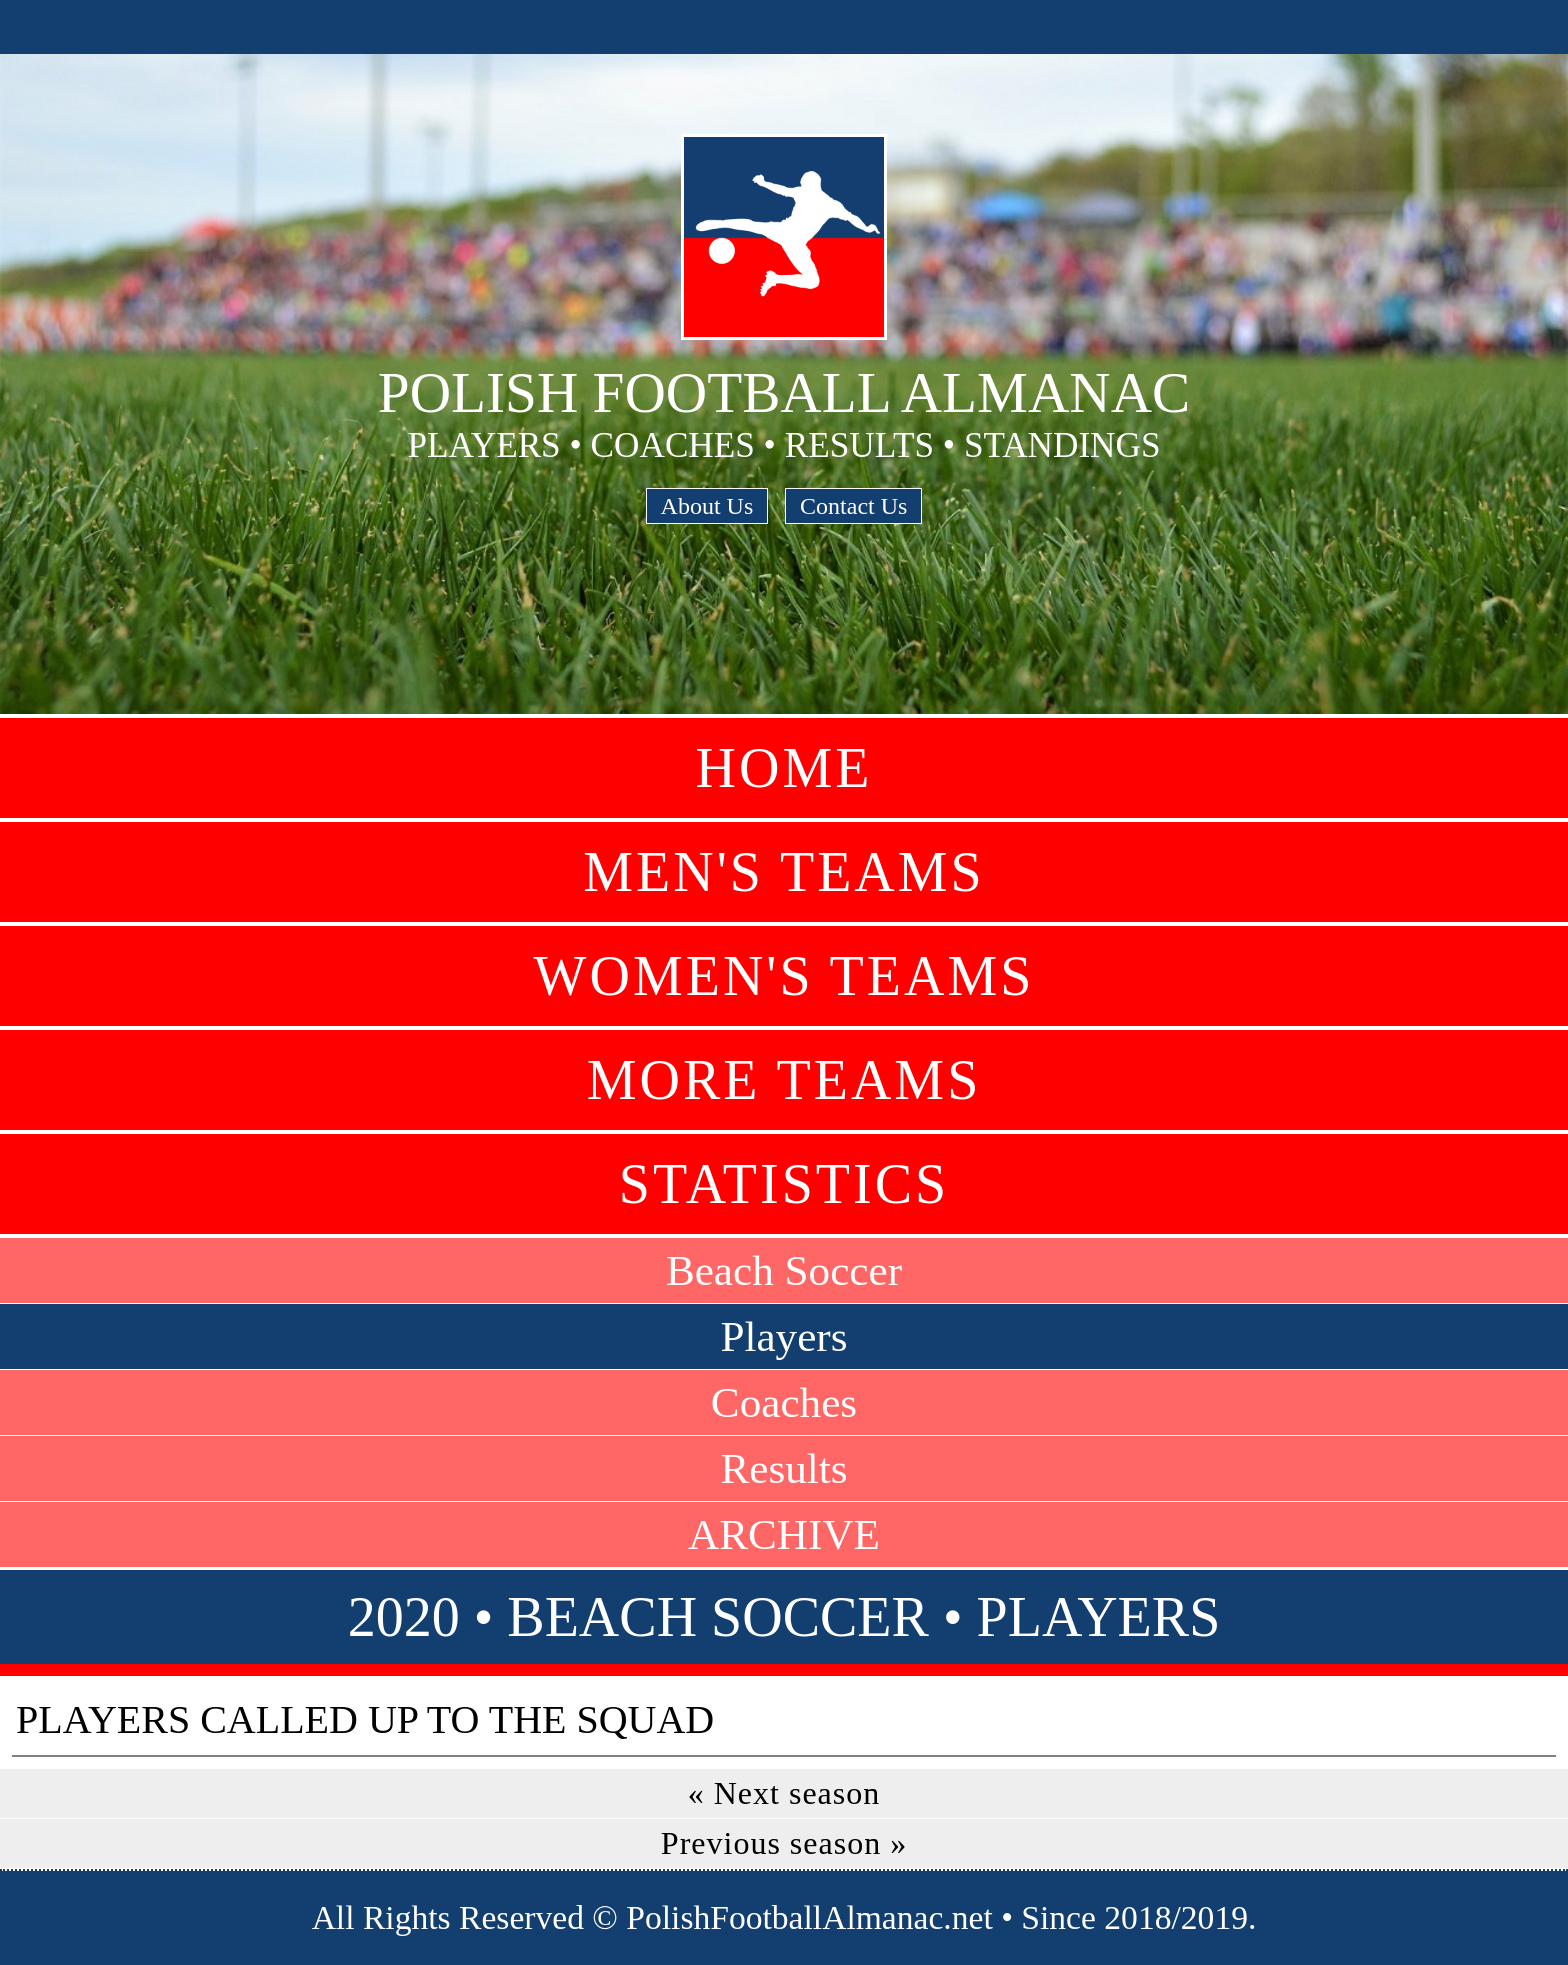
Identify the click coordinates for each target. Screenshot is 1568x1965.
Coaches (784, 1402)
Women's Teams (784, 976)
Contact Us (853, 506)
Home (784, 768)
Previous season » (784, 1843)
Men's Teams (783, 872)
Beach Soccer (784, 1270)
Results (783, 1468)
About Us (707, 506)
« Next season (784, 1793)
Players (783, 1336)
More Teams (784, 1080)
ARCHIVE (784, 1534)
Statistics (784, 1184)
